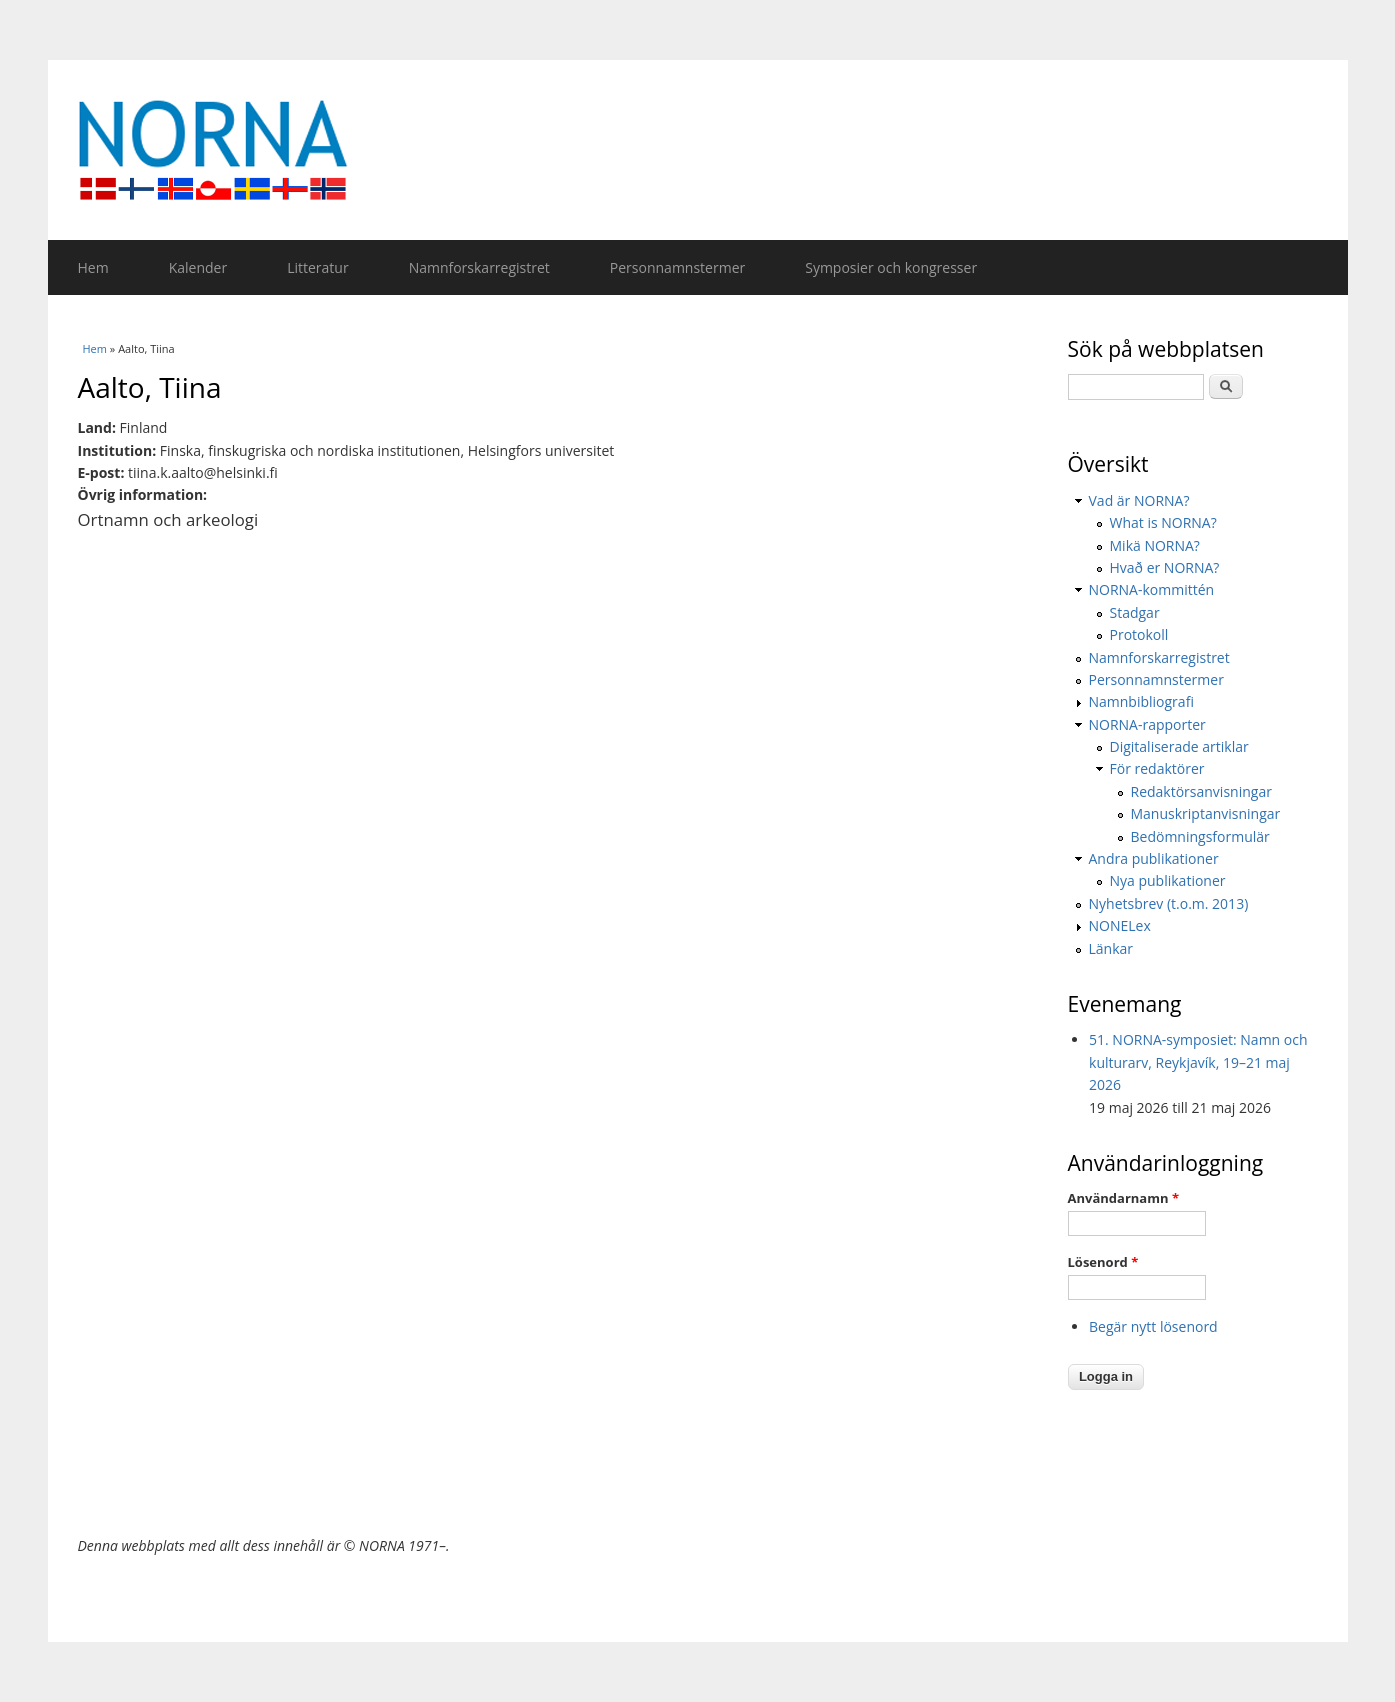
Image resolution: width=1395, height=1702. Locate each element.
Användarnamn (1123, 1198)
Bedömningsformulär (1200, 836)
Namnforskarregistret (479, 267)
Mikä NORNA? (1155, 545)
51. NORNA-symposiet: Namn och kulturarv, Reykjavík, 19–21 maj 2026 (1198, 1062)
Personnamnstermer (677, 267)
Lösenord (1103, 1262)
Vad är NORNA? (1139, 500)
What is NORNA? (1163, 522)
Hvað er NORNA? (1165, 567)
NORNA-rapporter (1147, 724)
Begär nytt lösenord (1153, 1326)
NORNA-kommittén (1152, 589)
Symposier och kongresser (891, 267)
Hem (93, 267)
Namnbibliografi (1141, 701)
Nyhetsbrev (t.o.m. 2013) (1169, 903)
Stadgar (1135, 612)
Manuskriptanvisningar (1206, 813)
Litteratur (317, 267)
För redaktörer (1157, 768)
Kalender (198, 267)
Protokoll (1139, 634)
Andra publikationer (1154, 858)
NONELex (1120, 925)
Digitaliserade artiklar (1179, 746)
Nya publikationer (1168, 880)
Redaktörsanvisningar (1201, 791)
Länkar (1111, 948)
